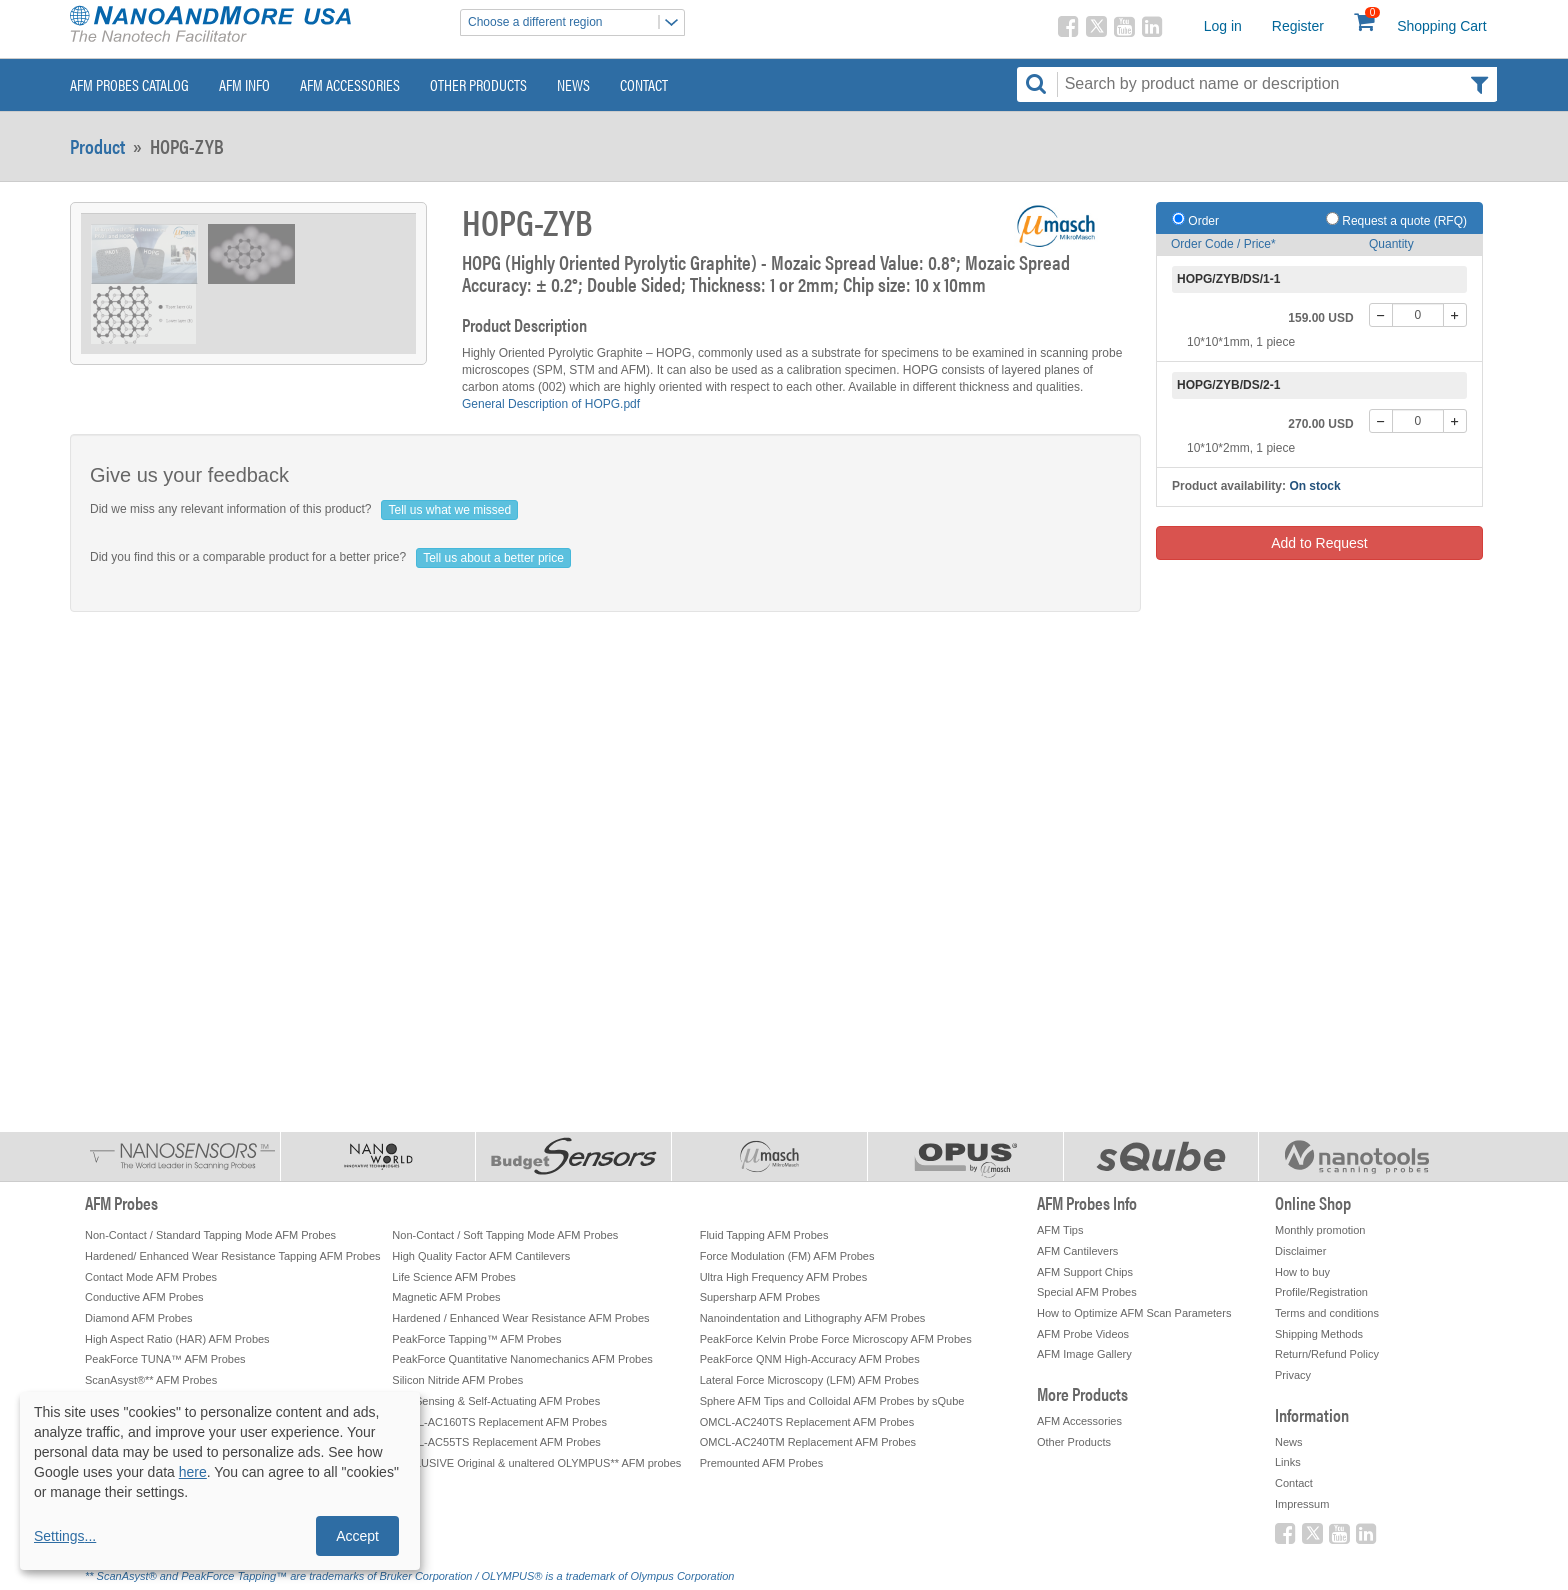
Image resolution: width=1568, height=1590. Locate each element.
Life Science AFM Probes (454, 1277)
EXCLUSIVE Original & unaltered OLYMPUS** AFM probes (536, 1463)
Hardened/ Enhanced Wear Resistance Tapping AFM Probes (233, 1256)
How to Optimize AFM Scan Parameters (1134, 1313)
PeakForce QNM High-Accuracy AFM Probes (810, 1359)
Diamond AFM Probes (139, 1318)
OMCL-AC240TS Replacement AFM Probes (807, 1422)
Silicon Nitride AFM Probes (457, 1380)
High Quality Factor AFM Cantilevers (481, 1256)
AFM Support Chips (1085, 1272)
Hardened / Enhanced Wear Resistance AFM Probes (520, 1318)
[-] (1381, 315)
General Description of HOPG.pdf (551, 404)
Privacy (1293, 1375)
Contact (644, 84)
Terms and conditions (1327, 1313)
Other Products (478, 84)
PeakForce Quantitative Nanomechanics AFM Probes (522, 1359)
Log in (1223, 26)
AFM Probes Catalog (129, 84)
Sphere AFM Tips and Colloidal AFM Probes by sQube (832, 1401)
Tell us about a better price (493, 558)
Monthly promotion (1320, 1230)
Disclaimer (1300, 1251)
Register (1298, 26)
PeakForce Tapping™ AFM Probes (476, 1339)
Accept (357, 1536)
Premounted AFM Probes (762, 1463)
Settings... (65, 1536)
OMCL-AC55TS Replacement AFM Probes (496, 1442)
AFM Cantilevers (1077, 1251)
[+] (1455, 315)
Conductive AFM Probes (144, 1297)
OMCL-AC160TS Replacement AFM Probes (499, 1422)
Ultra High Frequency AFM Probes (784, 1277)
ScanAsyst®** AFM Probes (151, 1380)
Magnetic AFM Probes (446, 1297)
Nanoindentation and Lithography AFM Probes (813, 1318)
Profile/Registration (1321, 1292)
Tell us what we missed (449, 510)
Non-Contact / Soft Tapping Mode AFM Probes (505, 1235)
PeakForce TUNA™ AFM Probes (165, 1359)
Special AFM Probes (1087, 1292)
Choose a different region (576, 22)
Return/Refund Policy (1327, 1354)
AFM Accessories (350, 84)
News (573, 84)
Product (97, 146)
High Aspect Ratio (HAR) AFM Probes (177, 1339)
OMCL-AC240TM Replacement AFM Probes (808, 1442)
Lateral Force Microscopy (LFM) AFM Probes (809, 1380)
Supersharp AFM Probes (760, 1297)
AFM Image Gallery (1084, 1354)
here (193, 1472)
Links (1288, 1462)
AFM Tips (1060, 1230)
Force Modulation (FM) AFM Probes (787, 1256)
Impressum (1302, 1504)
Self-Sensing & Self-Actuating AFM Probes (496, 1401)
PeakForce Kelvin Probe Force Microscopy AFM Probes (836, 1339)
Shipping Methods (1319, 1334)
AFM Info (244, 84)
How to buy (1302, 1272)
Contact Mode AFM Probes (151, 1277)
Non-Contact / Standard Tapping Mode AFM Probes (210, 1235)
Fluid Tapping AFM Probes (764, 1235)
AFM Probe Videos (1083, 1334)
